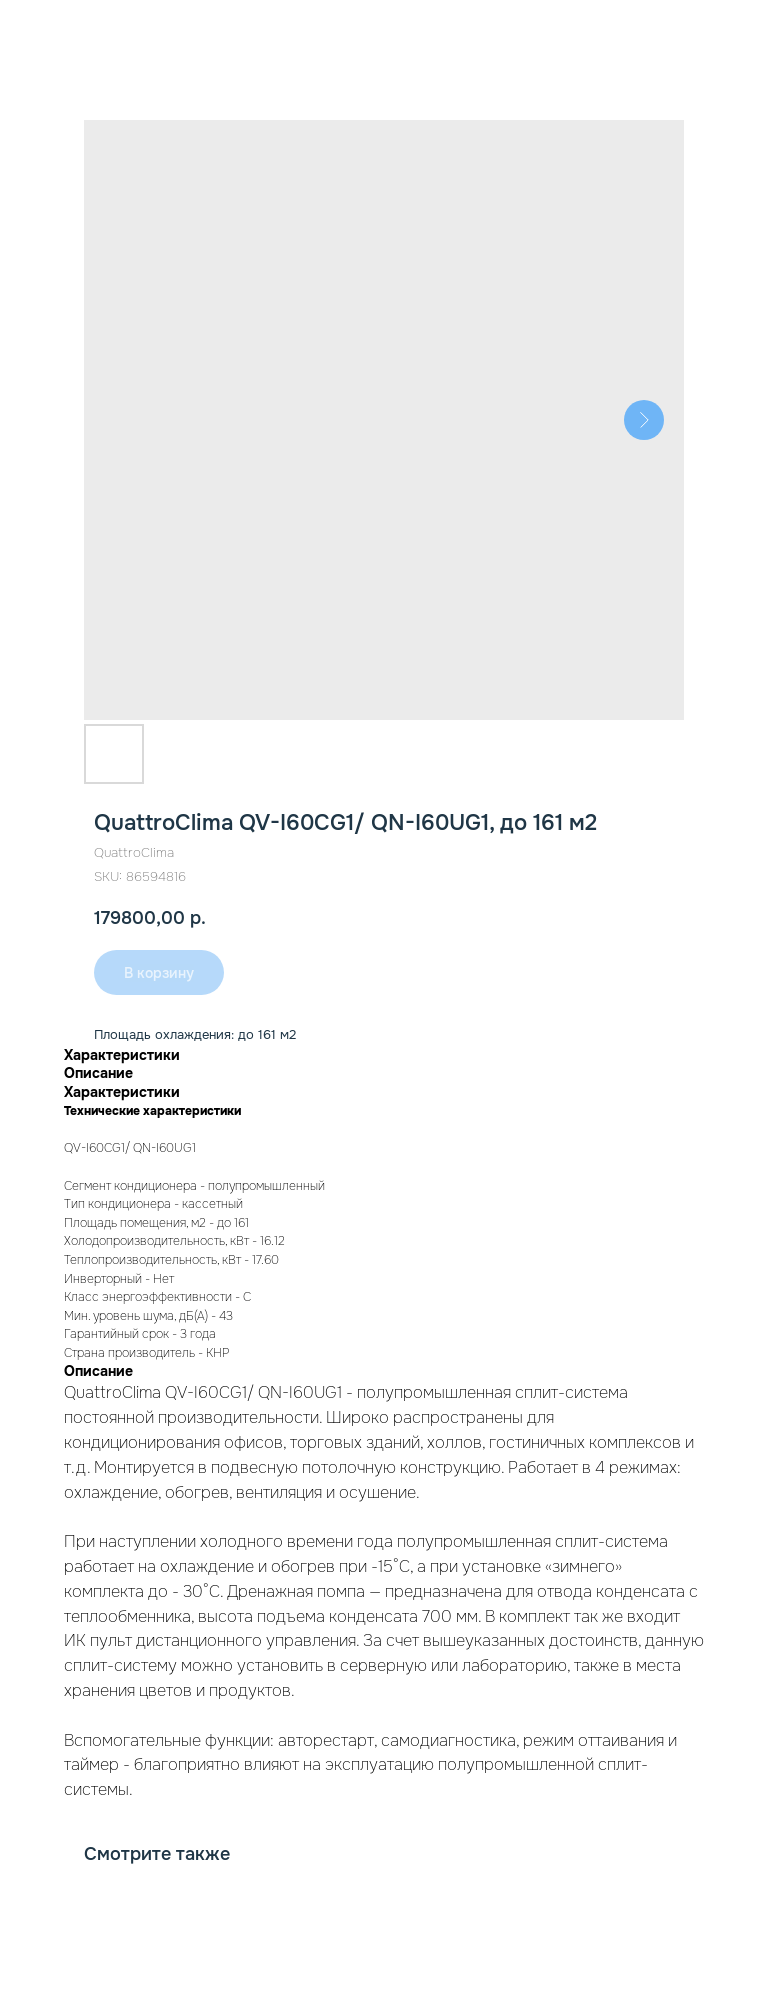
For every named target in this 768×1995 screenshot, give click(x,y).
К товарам (65, 29)
